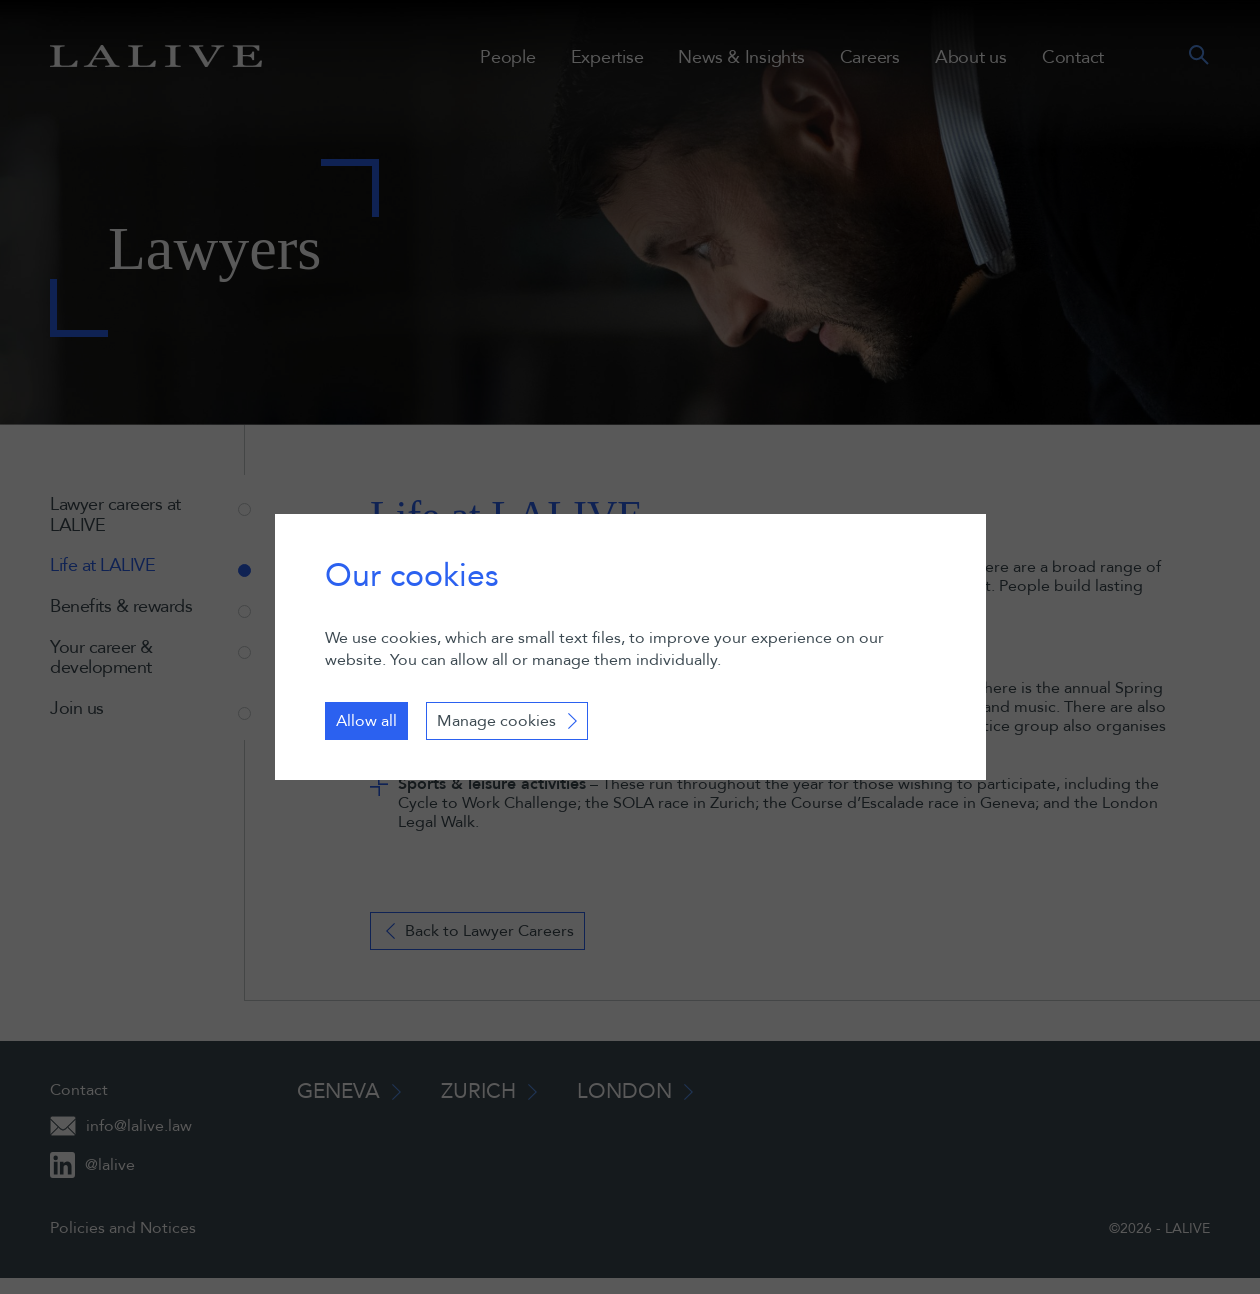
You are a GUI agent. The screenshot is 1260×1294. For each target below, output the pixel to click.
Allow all (366, 721)
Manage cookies (496, 721)
